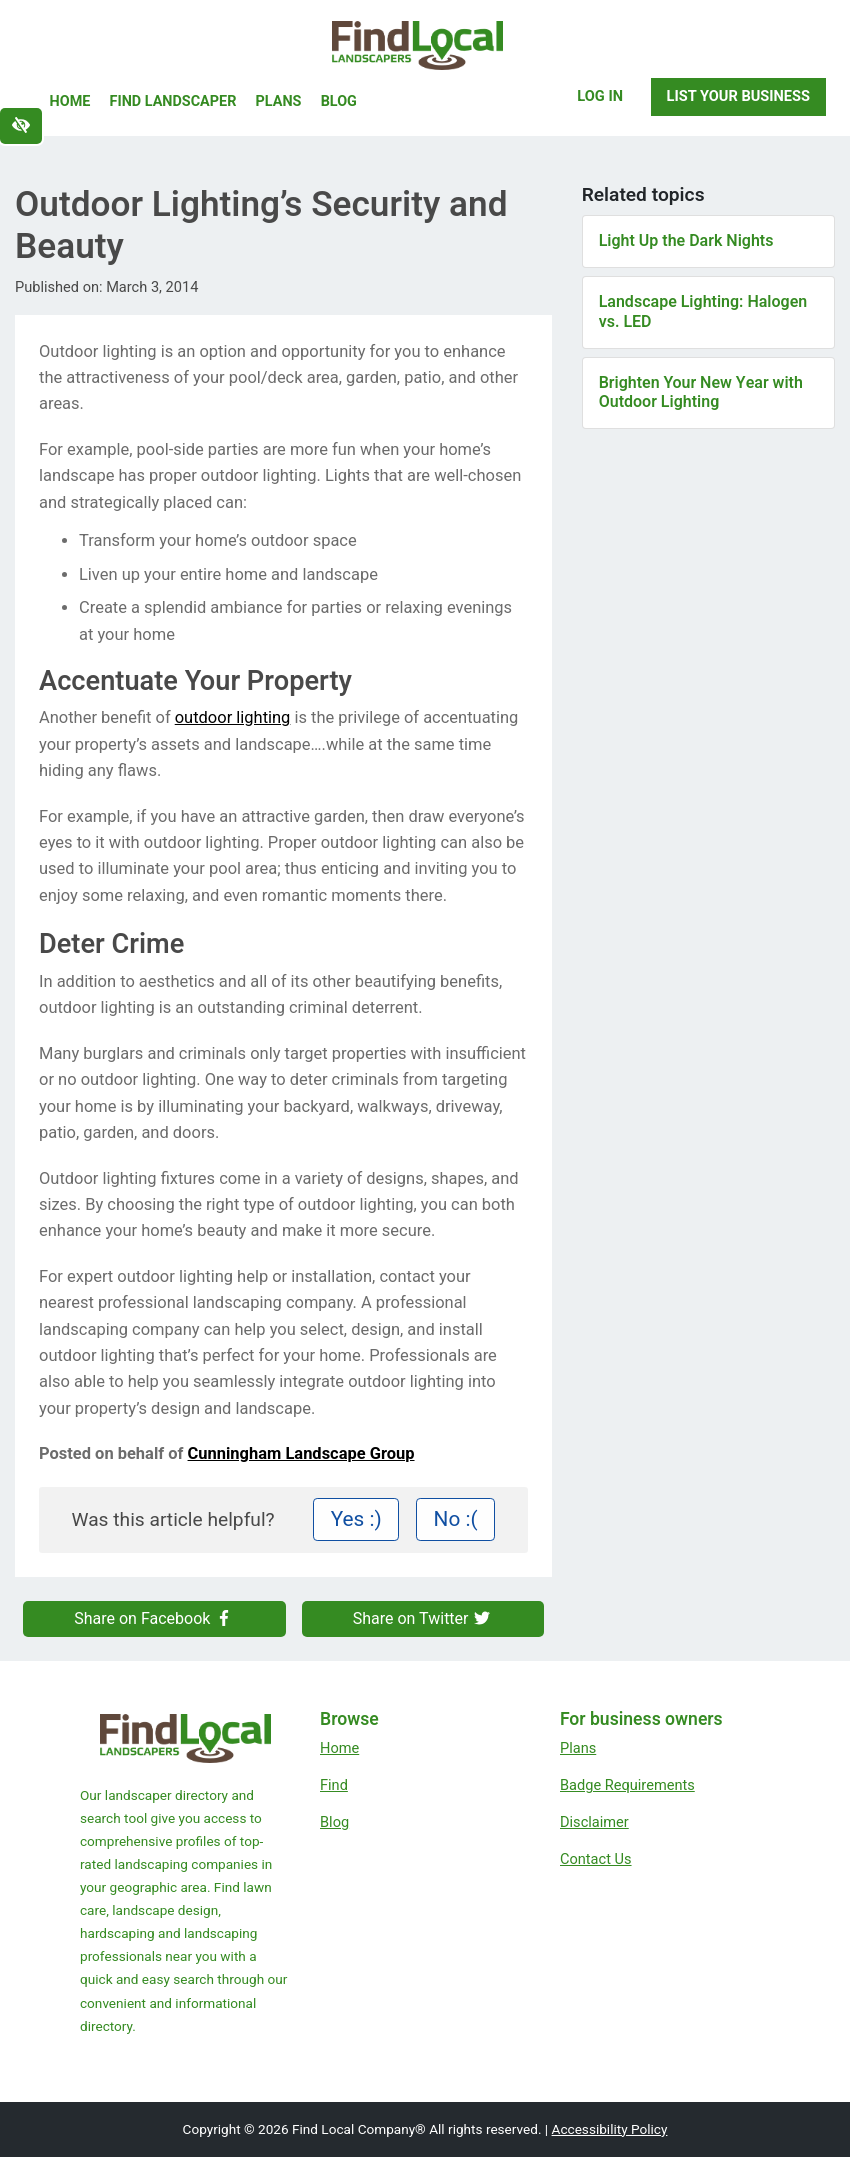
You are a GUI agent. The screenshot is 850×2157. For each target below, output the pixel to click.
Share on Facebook (154, 1618)
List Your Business (738, 96)
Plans (279, 101)
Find (334, 1785)
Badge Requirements (627, 1785)
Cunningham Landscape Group (301, 1453)
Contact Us (596, 1859)
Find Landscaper (173, 101)
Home (70, 101)
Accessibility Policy (610, 2129)
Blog (339, 101)
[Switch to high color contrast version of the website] (21, 126)
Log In (600, 96)
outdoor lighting (233, 717)
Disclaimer (594, 1822)
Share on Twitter (423, 1618)
